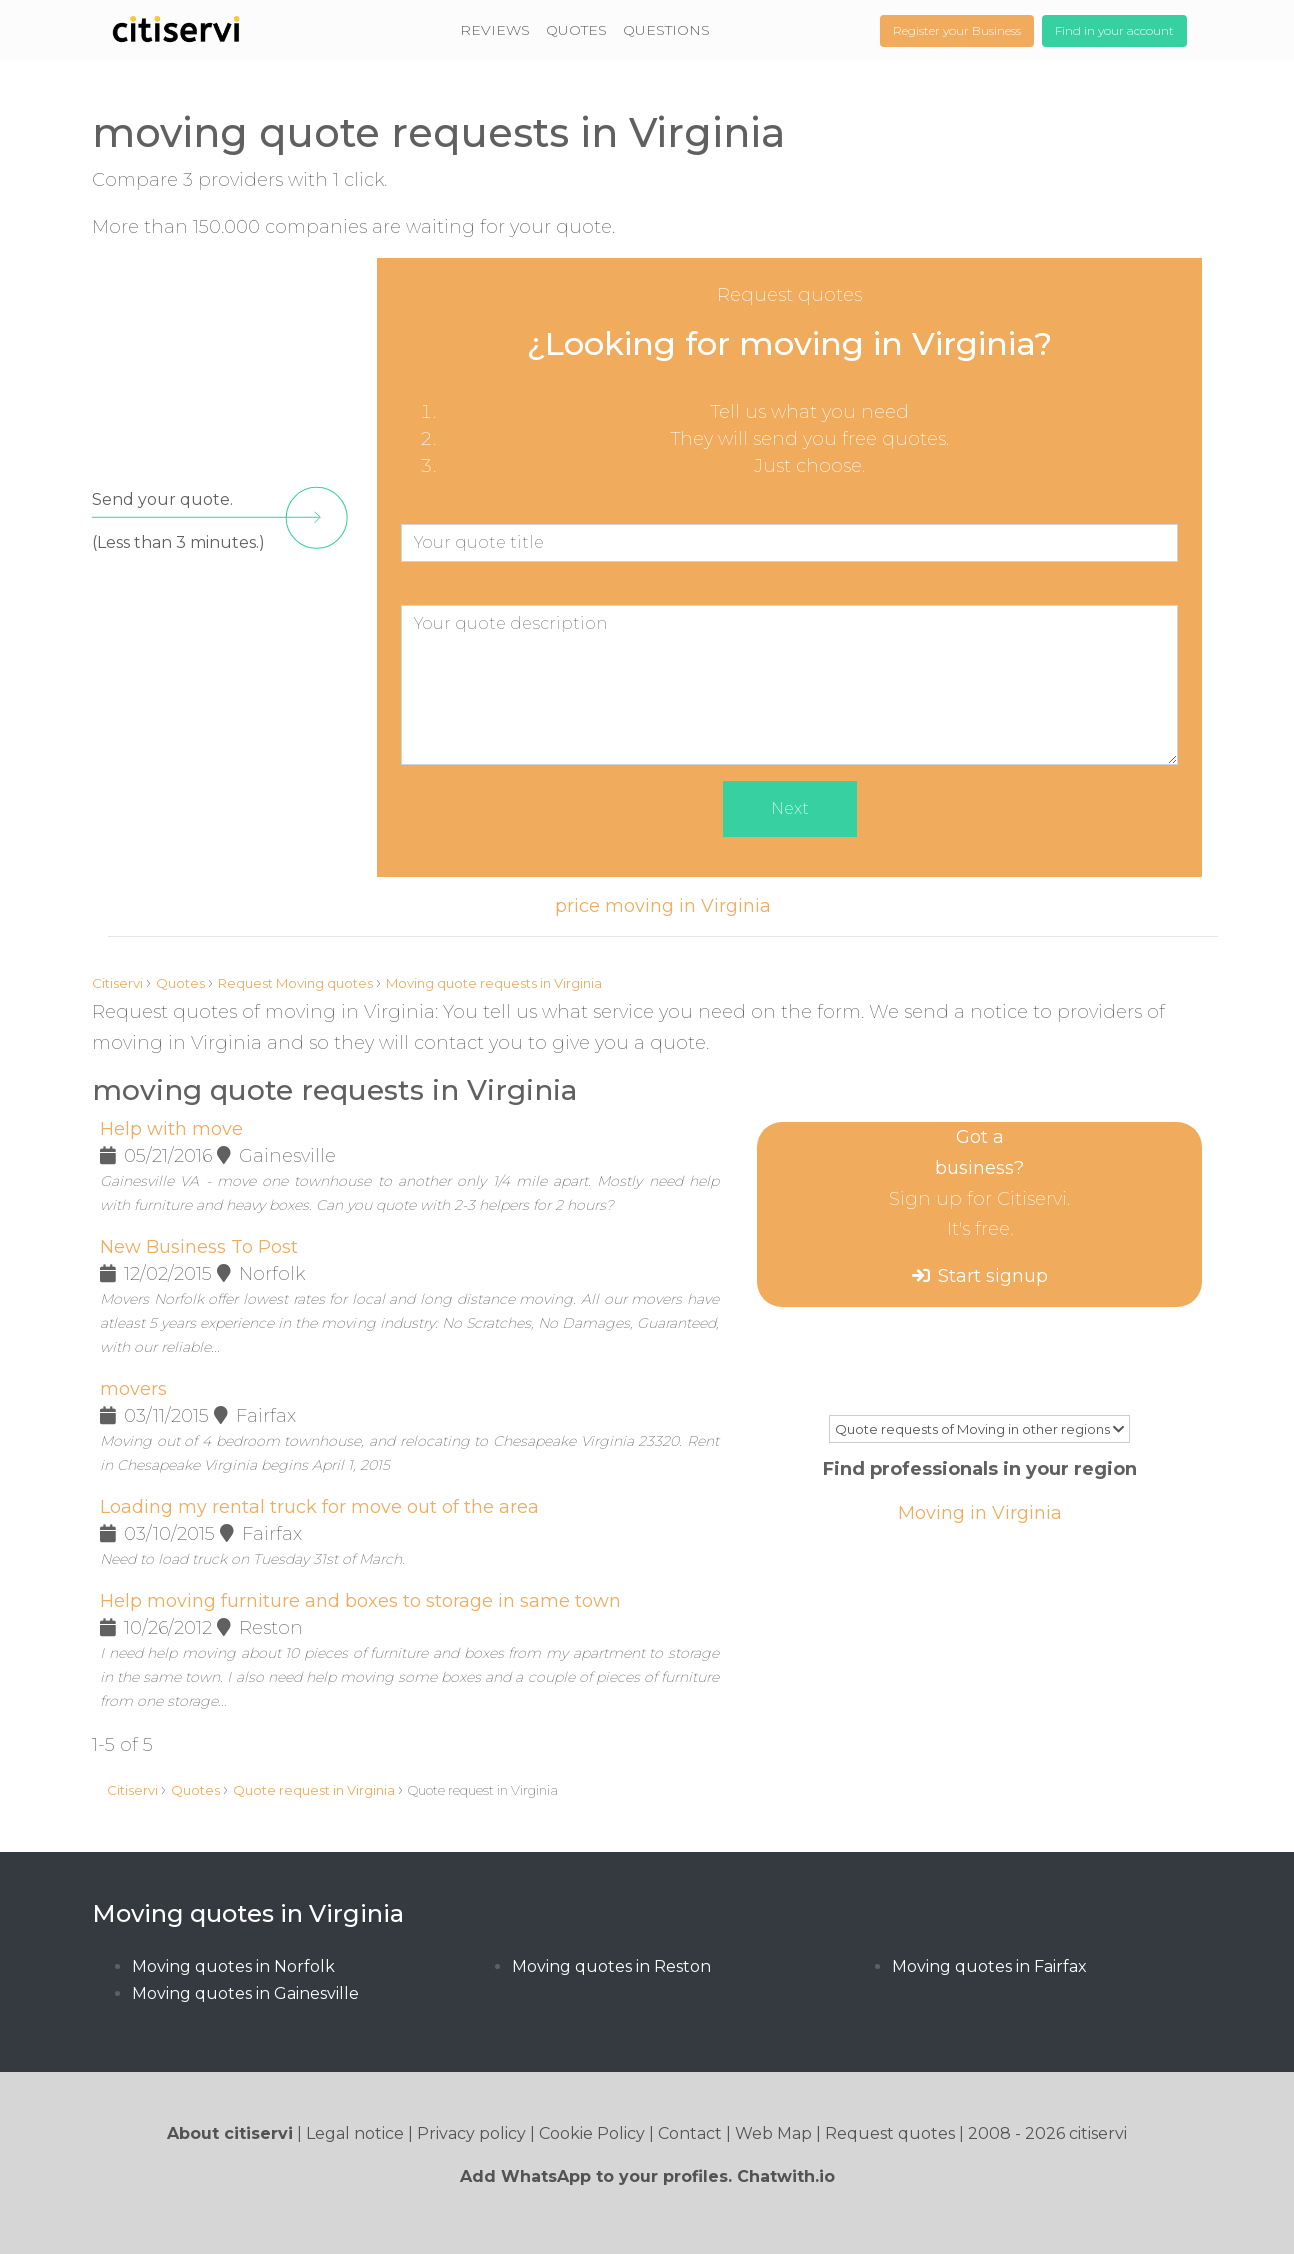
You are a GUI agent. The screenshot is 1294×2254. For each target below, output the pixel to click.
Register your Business (957, 30)
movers (133, 1389)
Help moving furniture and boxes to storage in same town (360, 1601)
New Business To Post (199, 1247)
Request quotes (890, 2133)
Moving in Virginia (980, 1513)
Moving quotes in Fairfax (989, 1966)
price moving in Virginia (663, 906)
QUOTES (576, 30)
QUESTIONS (666, 30)
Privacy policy (471, 2133)
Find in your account (1114, 30)
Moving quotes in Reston (611, 1966)
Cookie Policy (592, 2133)
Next (790, 808)
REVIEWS (495, 30)
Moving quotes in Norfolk (233, 1966)
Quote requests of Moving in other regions (979, 1429)
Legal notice (355, 2133)
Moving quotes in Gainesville (245, 1993)
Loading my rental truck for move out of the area (319, 1507)
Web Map (773, 2133)
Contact (690, 2133)
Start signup (993, 1276)
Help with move (171, 1129)
